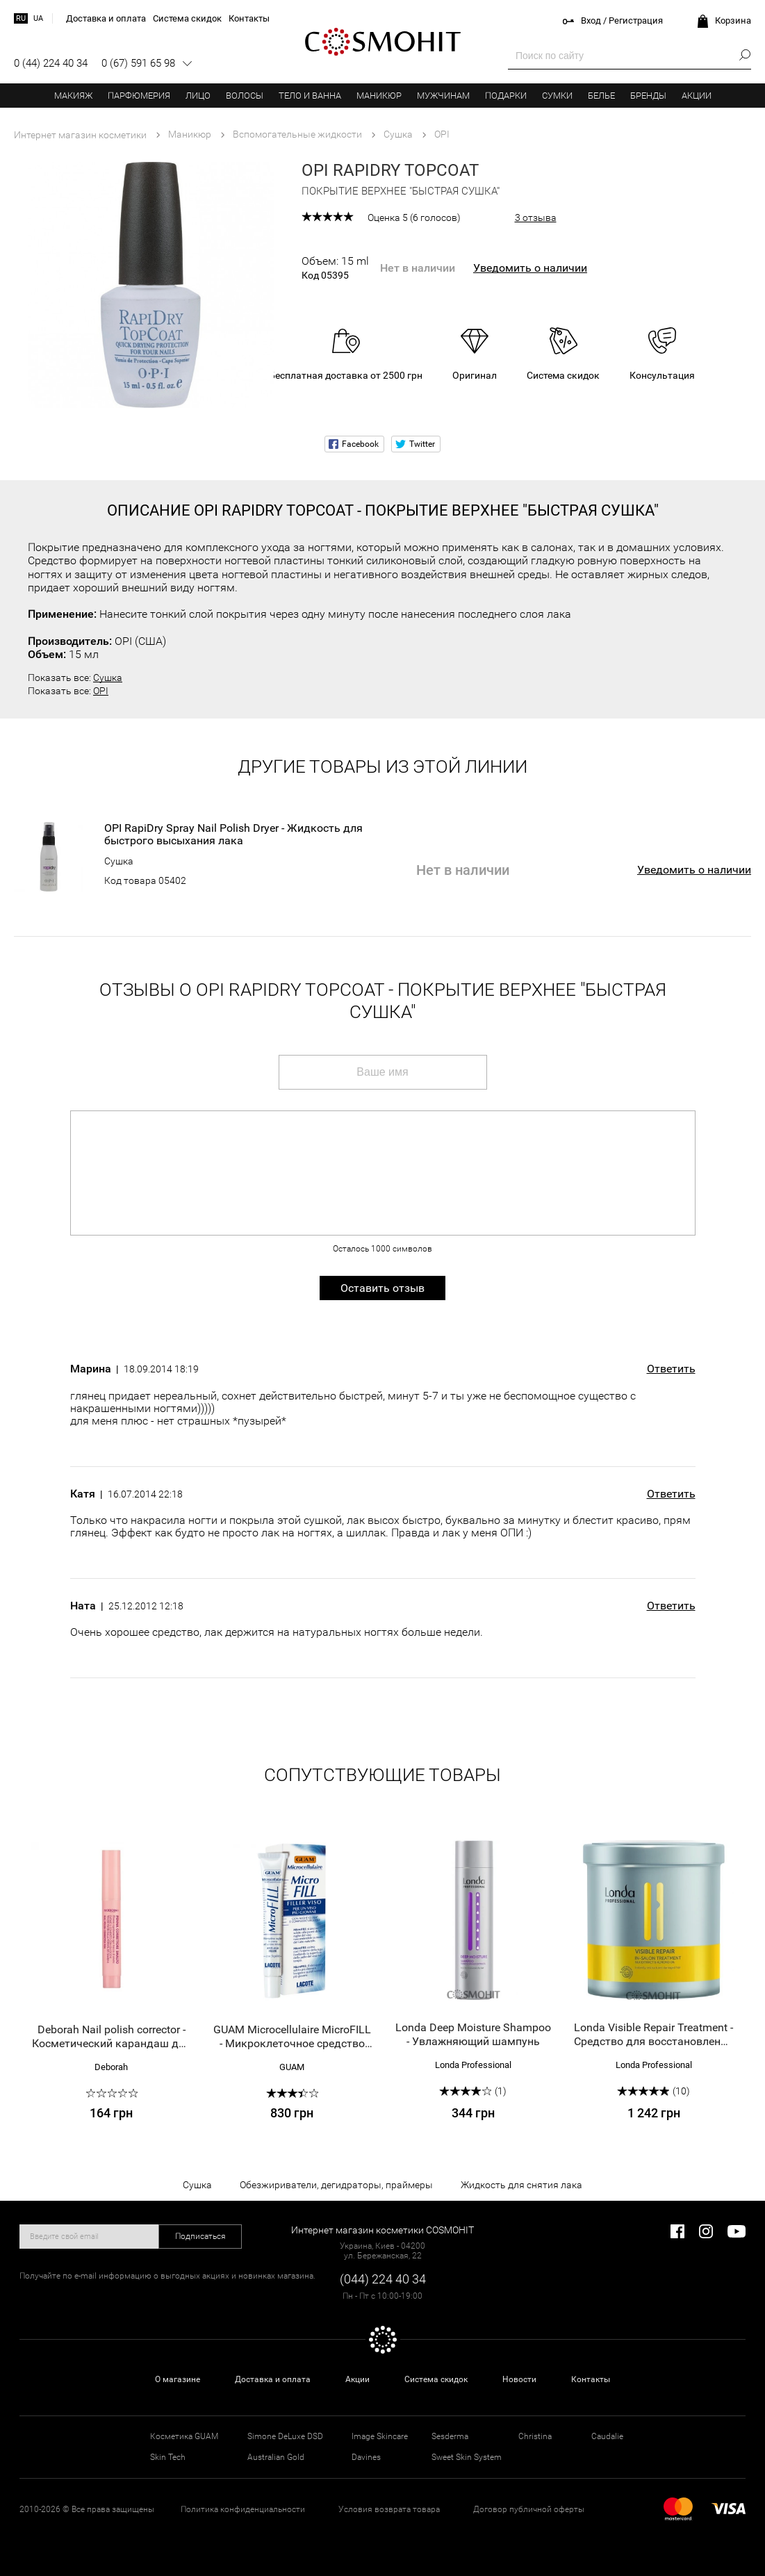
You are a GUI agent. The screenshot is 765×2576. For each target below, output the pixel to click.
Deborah (111, 2067)
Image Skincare (380, 2436)
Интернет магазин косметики (80, 134)
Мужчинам (443, 95)
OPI (100, 690)
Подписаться (200, 2236)
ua (38, 18)
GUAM (291, 2067)
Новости (519, 2379)
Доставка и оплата (273, 2379)
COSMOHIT (383, 42)
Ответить (671, 1369)
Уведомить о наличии (530, 267)
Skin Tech (168, 2457)
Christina (535, 2436)
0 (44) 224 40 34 (51, 63)
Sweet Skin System (466, 2457)
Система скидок (436, 2379)
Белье (601, 95)
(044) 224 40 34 (383, 2279)
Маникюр (379, 95)
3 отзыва (536, 217)
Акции (696, 95)
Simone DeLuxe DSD (285, 2436)
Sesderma (449, 2436)
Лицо (198, 95)
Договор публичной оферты (528, 2509)
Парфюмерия (139, 95)
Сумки (557, 95)
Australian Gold (275, 2457)
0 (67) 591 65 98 (138, 63)
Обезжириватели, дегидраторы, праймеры (336, 2184)
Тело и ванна (310, 95)
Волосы (244, 95)
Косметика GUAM (184, 2436)
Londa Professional (473, 2065)
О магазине (177, 2379)
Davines (366, 2457)
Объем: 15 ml (335, 268)
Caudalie (607, 2436)
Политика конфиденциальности (243, 2509)
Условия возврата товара (389, 2509)
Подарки (506, 95)
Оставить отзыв (382, 1288)
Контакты (590, 2379)
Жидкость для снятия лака (521, 2184)
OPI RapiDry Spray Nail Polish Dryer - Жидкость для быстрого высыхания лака (233, 834)
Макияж (73, 95)
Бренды (648, 95)
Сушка (107, 677)
